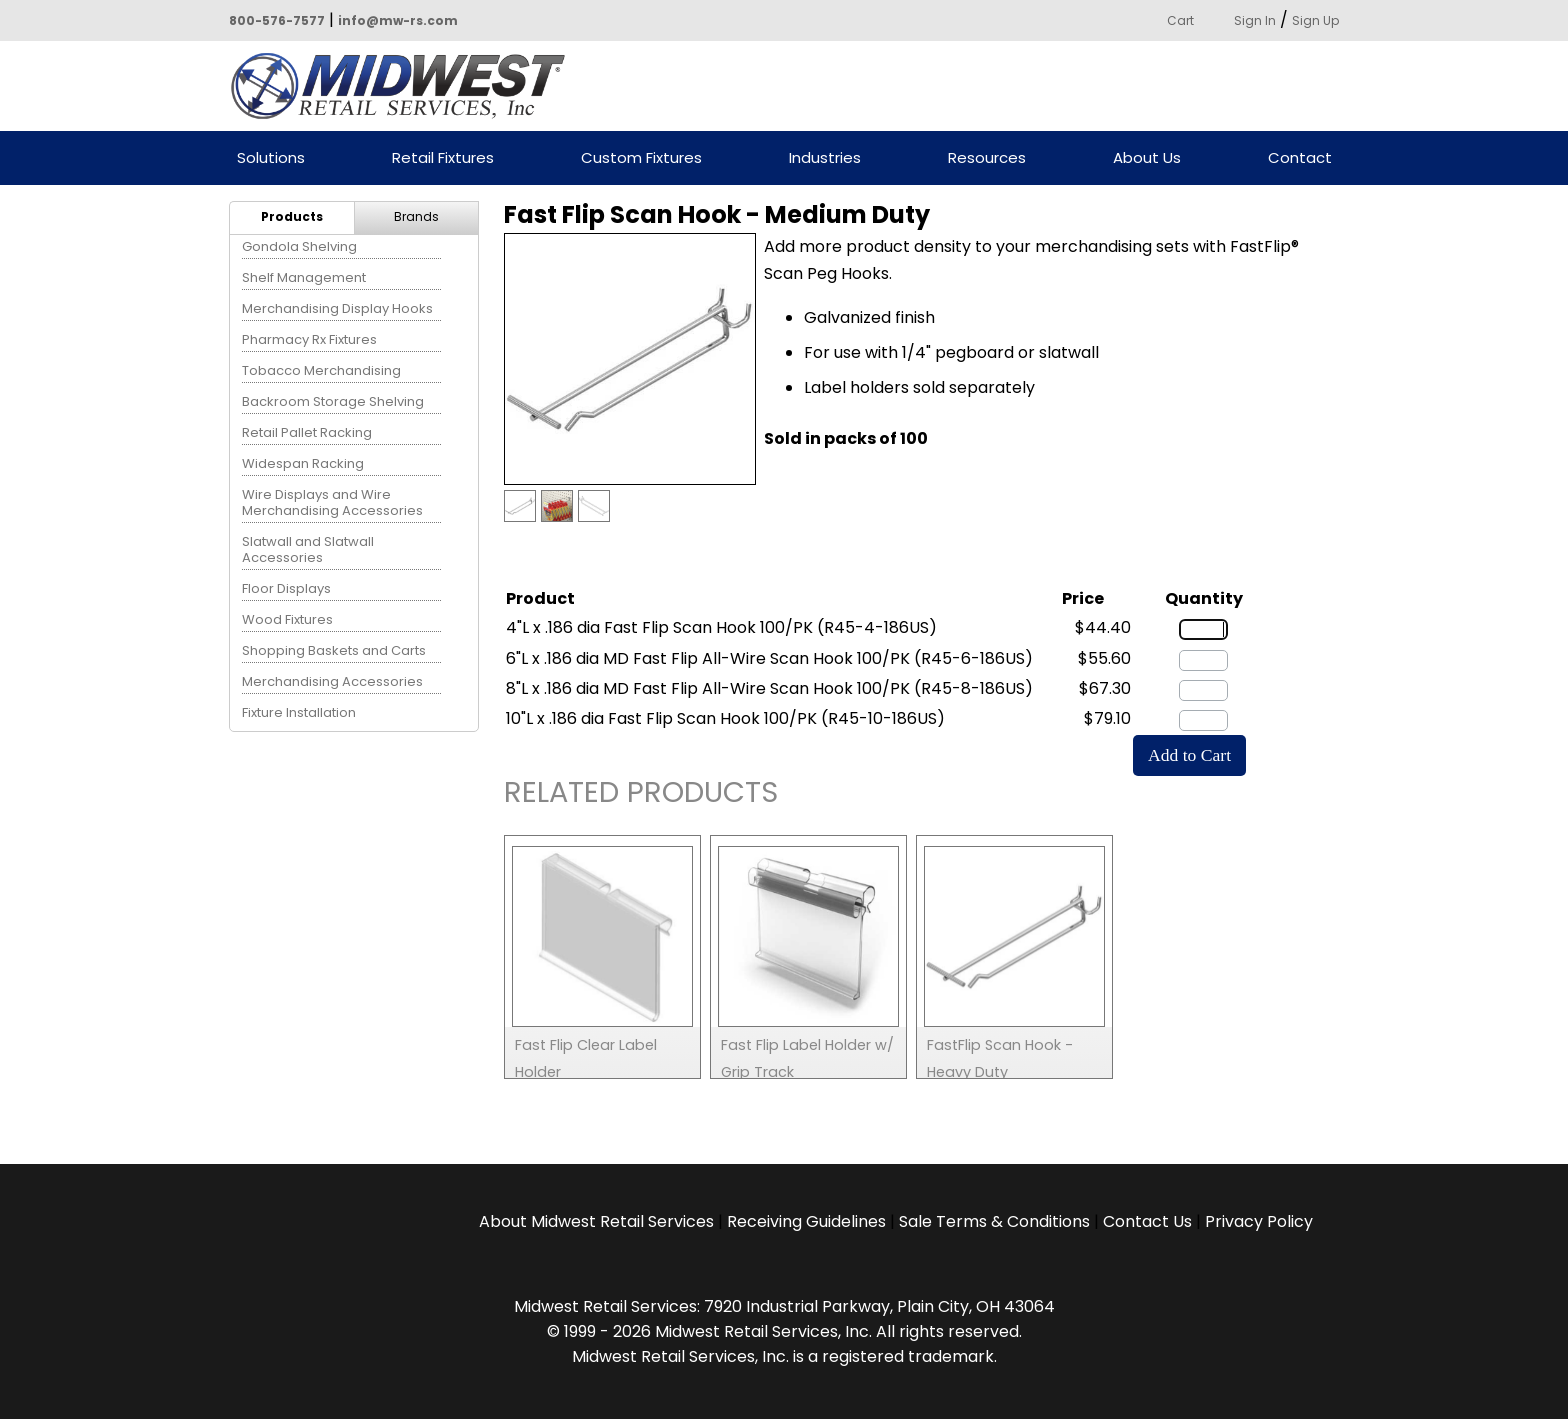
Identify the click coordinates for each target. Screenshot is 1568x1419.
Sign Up (1315, 20)
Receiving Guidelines (806, 1221)
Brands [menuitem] (416, 216)
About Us (1147, 158)
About (596, 1221)
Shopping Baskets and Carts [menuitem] (334, 650)
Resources (987, 158)
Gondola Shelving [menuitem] (299, 246)
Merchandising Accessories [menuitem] (332, 681)
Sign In (1255, 20)
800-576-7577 (277, 20)
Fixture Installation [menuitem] (299, 712)
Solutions (271, 158)
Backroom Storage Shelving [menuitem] (333, 401)
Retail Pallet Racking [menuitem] (307, 432)
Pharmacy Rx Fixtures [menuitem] (309, 339)
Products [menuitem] (292, 216)
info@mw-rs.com (398, 20)
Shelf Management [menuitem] (304, 277)
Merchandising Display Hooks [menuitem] (337, 308)
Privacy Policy (1259, 1221)
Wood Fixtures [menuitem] (287, 619)
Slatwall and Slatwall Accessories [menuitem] (308, 549)
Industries (825, 158)
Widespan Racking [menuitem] (303, 463)
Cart (1180, 20)
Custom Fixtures (641, 158)
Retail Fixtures (443, 158)
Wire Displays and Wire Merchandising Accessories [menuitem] (332, 502)
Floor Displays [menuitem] (286, 588)
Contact (1300, 158)
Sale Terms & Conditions (994, 1221)
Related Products (641, 795)
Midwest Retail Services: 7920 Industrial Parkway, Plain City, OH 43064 (784, 1306)
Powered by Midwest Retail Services (405, 86)
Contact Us (1147, 1221)
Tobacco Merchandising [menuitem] (321, 370)
